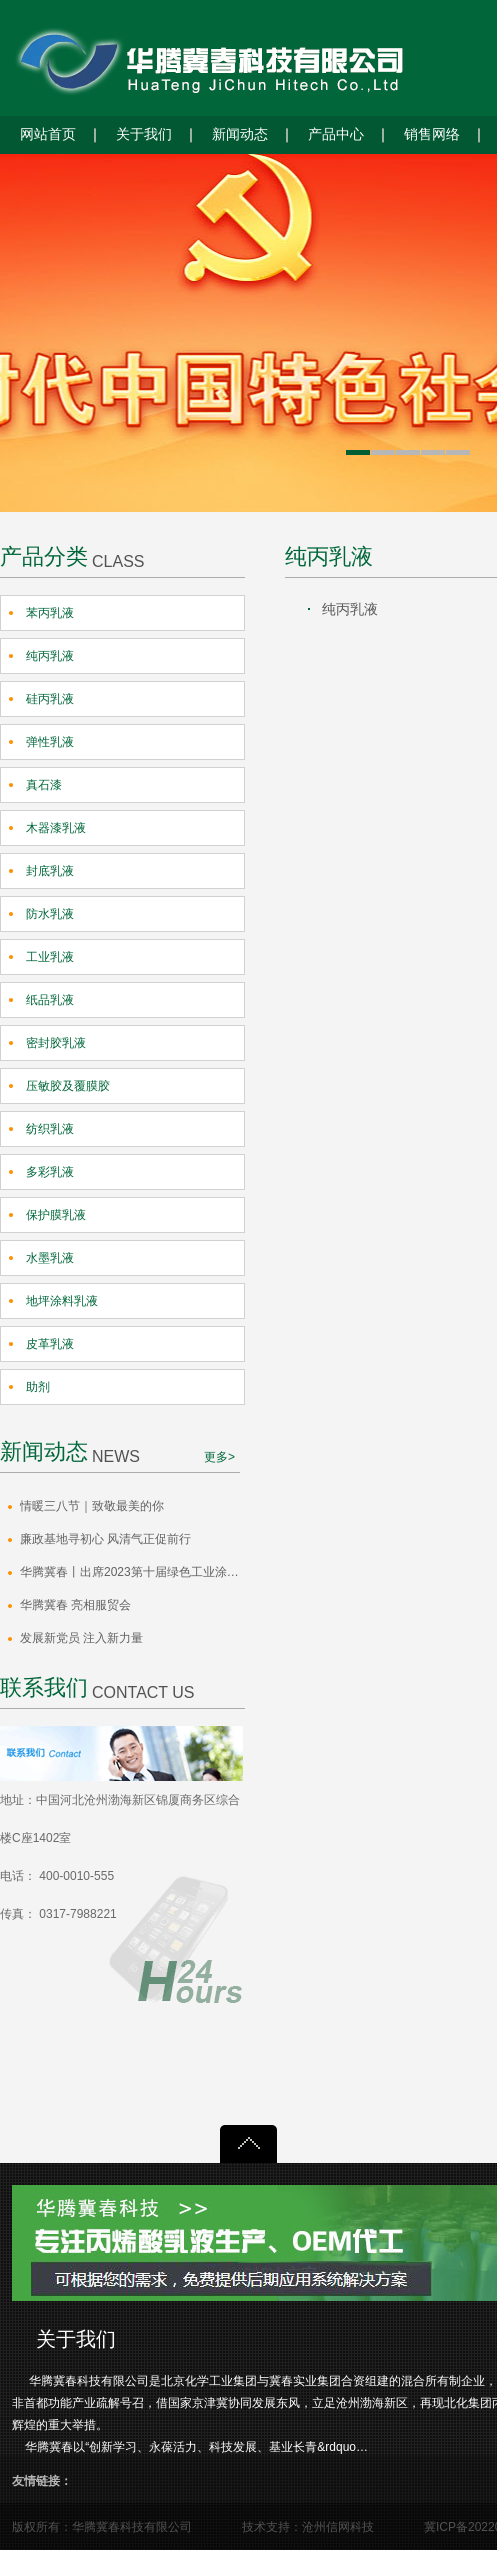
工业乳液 (50, 957)
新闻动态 (240, 134)
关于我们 (144, 134)
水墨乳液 (50, 1258)
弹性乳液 (50, 742)
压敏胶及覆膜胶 (68, 1086)
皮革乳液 (50, 1344)
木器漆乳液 (56, 828)
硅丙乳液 (50, 699)
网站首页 (48, 134)
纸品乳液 (50, 1000)
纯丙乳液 (50, 656)
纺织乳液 (50, 1129)
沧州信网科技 (338, 2527)
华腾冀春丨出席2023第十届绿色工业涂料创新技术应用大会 (132, 1572)
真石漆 (44, 785)
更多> (219, 1457)
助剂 (38, 1387)
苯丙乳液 (50, 613)
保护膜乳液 (56, 1215)
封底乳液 (50, 871)
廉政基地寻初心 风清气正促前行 (105, 1539)
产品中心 (336, 134)
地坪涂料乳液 (62, 1301)
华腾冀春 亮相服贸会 (75, 1605)
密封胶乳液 (56, 1043)
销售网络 (432, 134)
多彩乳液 (50, 1172)
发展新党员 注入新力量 (81, 1638)
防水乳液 (50, 914)
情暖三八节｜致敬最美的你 (92, 1506)
